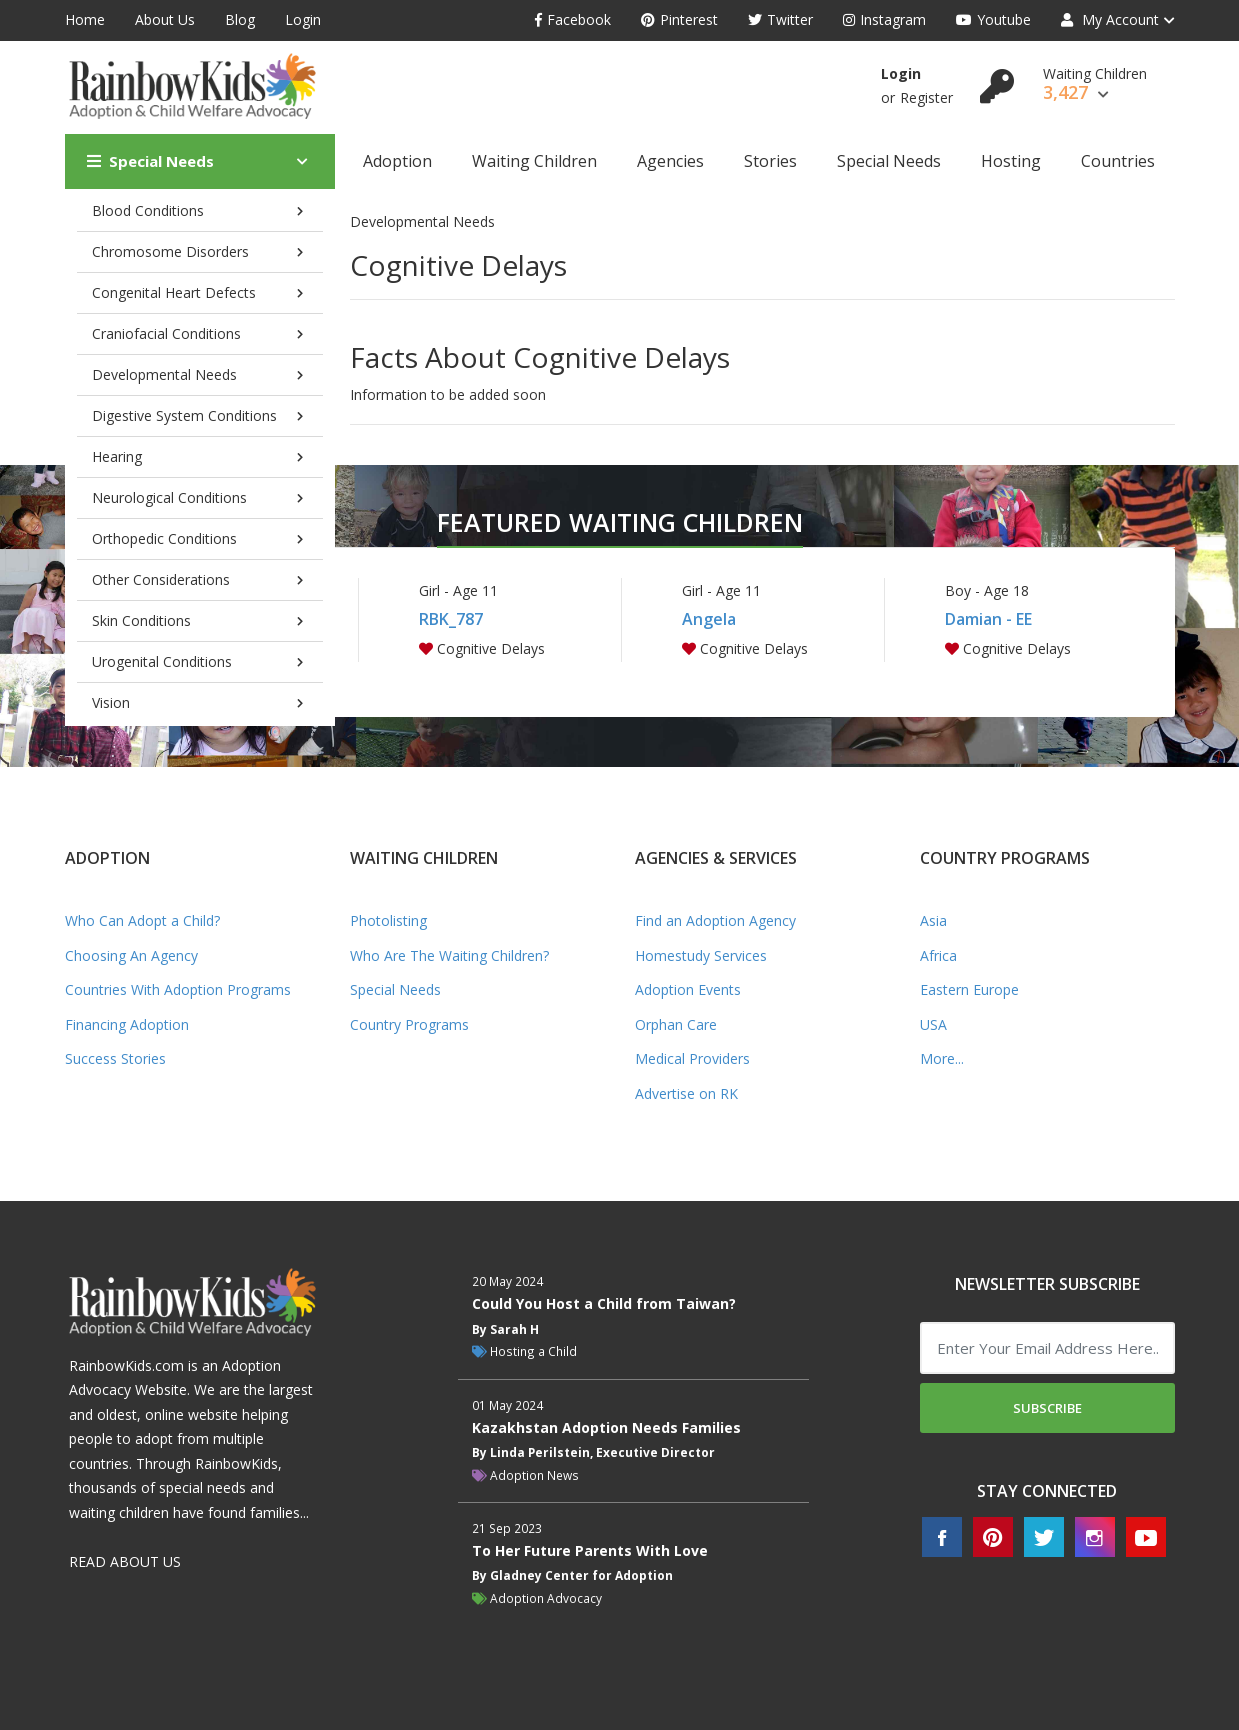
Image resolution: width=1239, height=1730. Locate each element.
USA (933, 1024)
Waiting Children (534, 161)
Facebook (573, 19)
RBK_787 (451, 619)
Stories (770, 161)
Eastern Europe (969, 989)
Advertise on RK (686, 1093)
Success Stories (115, 1058)
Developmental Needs (164, 374)
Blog (240, 19)
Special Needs (150, 161)
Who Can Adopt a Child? (142, 920)
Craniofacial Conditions (166, 333)
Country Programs (409, 1024)
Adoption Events (688, 989)
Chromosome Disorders (170, 251)
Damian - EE (988, 619)
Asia (933, 920)
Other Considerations (161, 579)
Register (926, 97)
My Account (1110, 19)
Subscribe (1047, 1408)
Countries (1118, 161)
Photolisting (388, 920)
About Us (165, 19)
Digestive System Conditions (184, 415)
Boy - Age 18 (987, 590)
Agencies (670, 161)
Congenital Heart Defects (174, 292)
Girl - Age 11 (458, 590)
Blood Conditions (148, 210)
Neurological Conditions (169, 497)
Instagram (884, 19)
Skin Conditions (141, 620)
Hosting (1011, 161)
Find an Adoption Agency (715, 920)
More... (942, 1058)
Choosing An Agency (131, 955)
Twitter (780, 19)
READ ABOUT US (125, 1561)
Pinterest (679, 19)
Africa (938, 955)
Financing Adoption (127, 1024)
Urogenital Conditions (162, 661)
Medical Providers (692, 1058)
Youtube (993, 19)
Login (303, 19)
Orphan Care (676, 1024)
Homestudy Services (701, 955)
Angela (709, 619)
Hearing (117, 456)
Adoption (397, 161)
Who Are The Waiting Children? (449, 955)
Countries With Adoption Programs (178, 989)
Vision (111, 702)
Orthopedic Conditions (164, 538)
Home (85, 19)
